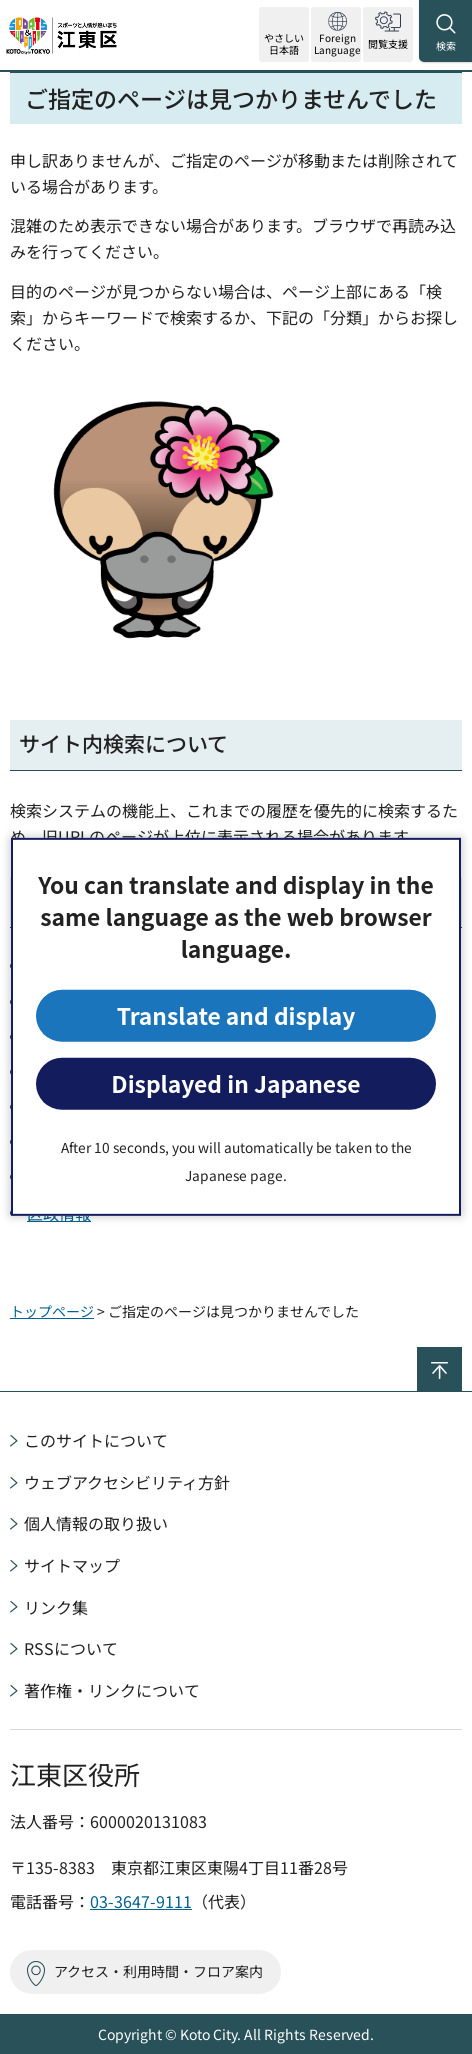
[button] (336, 34)
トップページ (52, 1311)
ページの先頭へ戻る (461, 1355)
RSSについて (71, 1648)
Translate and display (236, 1015)
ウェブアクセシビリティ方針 (127, 1482)
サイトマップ (72, 1565)
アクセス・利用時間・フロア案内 (158, 1971)
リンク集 (56, 1607)
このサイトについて (96, 1440)
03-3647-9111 (141, 1901)
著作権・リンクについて (112, 1690)
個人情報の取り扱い (96, 1523)
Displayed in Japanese (235, 1083)
